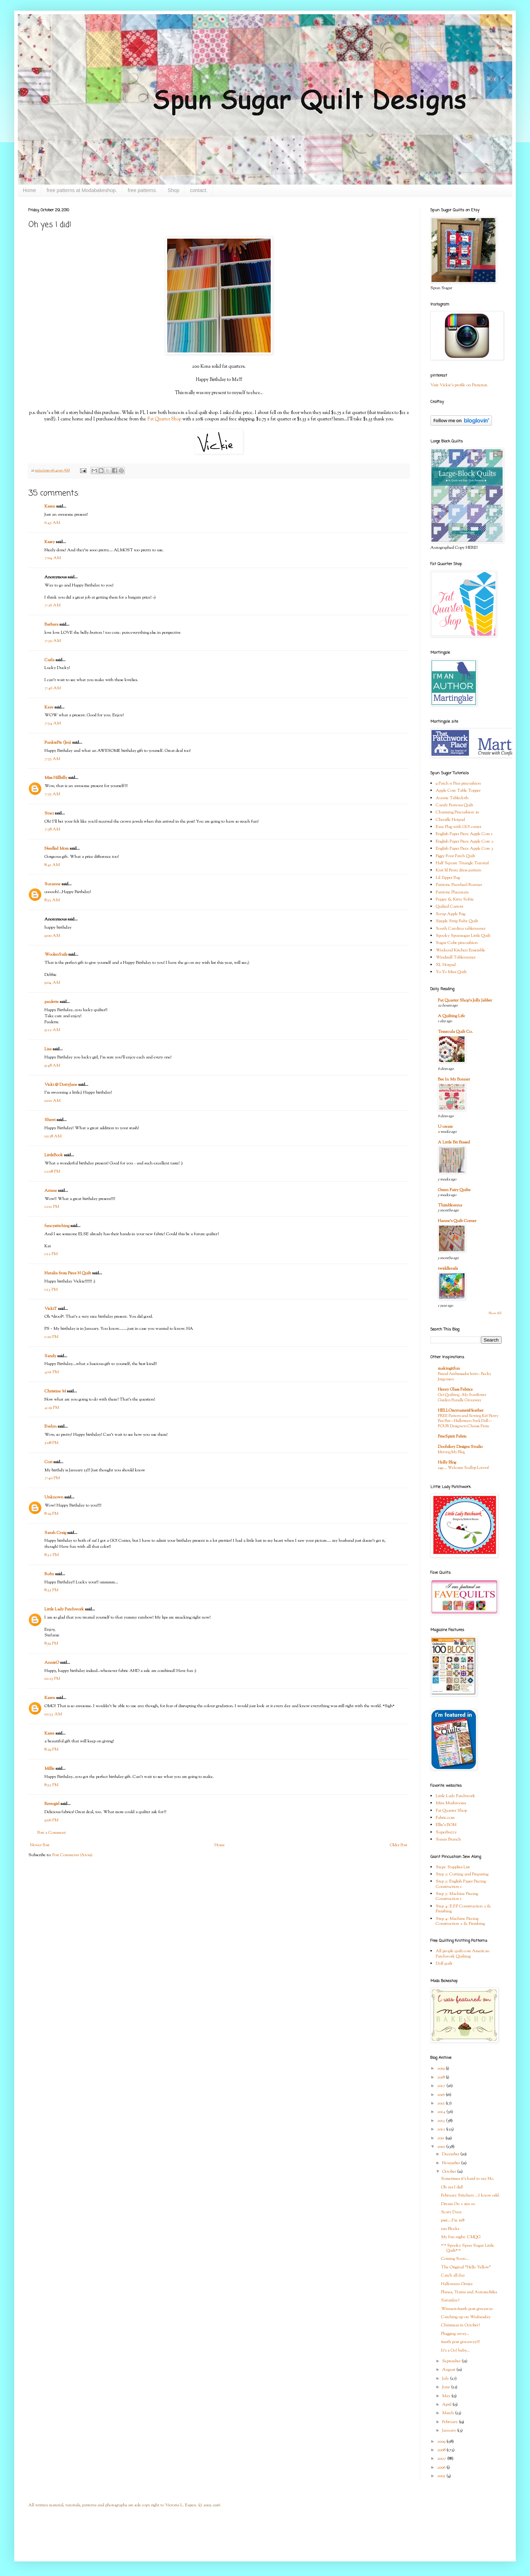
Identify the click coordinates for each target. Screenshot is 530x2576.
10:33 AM (53, 1714)
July (446, 2378)
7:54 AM (52, 723)
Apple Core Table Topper (458, 790)
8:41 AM (52, 865)
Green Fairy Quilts (454, 1190)
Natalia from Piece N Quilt (67, 1273)
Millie (49, 1768)
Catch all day (453, 2275)
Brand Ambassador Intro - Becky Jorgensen (464, 1376)
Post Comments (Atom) (72, 1855)
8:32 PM (51, 1555)
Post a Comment (51, 1832)
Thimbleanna (450, 1205)
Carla (49, 660)
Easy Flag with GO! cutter (458, 827)
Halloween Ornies (456, 2284)
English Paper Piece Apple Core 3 (464, 848)
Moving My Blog (451, 1452)
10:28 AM (53, 1136)
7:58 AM (52, 829)
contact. (198, 190)
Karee (49, 1733)
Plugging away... (455, 2334)
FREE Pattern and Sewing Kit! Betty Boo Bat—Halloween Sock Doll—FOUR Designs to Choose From (468, 1421)
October (449, 2171)
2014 (441, 2112)
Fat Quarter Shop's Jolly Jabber (465, 1000)
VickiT (50, 1309)
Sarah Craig (55, 1533)
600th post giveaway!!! (460, 2342)
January (449, 2430)
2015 (441, 2103)
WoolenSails (55, 954)
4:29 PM (51, 1407)
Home (29, 190)
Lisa (48, 1049)
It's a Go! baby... (455, 2350)
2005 (441, 2476)
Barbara (51, 624)
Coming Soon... (455, 2259)
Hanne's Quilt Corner (457, 1221)
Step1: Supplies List (453, 1867)
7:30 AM (52, 641)
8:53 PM (51, 1785)
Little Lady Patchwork (64, 1609)
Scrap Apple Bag (450, 914)
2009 (441, 2441)
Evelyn (50, 1426)
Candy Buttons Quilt (454, 805)
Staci (49, 813)
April (447, 2404)
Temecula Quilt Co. (455, 1032)
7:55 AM (52, 759)
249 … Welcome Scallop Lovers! (463, 1468)
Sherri (49, 1120)
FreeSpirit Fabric (452, 1436)
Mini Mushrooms (451, 1803)
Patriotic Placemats (452, 892)
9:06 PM (51, 1820)
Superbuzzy (446, 1832)
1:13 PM (51, 1289)
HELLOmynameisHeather (460, 1410)
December (451, 2154)
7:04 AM (52, 558)
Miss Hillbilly (55, 778)
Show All (495, 1313)
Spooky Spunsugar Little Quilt (463, 936)
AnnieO (51, 1662)
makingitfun (449, 1368)
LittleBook (53, 1155)
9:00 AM (52, 936)
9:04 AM (52, 982)
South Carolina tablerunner (461, 928)
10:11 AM (52, 1101)
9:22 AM (52, 1030)
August (449, 2370)
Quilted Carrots (449, 906)
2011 (441, 2138)
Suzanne (52, 884)
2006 (441, 2467)
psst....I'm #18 (452, 2220)
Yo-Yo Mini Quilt (451, 972)
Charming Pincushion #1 (457, 812)
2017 (441, 2086)
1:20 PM (51, 1337)
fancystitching (56, 1226)
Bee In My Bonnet (454, 1079)
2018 (441, 2077)
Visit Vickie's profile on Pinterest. (459, 385)
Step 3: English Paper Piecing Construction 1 (461, 1884)
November (451, 2163)
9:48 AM (52, 1065)
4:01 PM (51, 1372)
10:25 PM (52, 1678)
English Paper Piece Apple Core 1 (464, 834)
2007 (442, 2458)
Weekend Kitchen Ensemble (460, 950)
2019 (441, 2068)
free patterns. (142, 190)
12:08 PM (52, 1171)
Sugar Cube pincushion (457, 943)
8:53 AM (52, 900)
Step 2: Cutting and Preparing (462, 1874)
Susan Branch (448, 1839)
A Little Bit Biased (454, 1142)
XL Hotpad (446, 965)
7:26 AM (52, 605)
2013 (441, 2121)
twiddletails (448, 1268)
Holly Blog (447, 1462)
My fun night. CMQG (461, 2237)
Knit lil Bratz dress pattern (458, 870)
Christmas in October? (460, 2325)
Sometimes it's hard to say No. (467, 2179)
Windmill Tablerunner (456, 957)
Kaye (48, 707)
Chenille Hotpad (450, 820)
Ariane (50, 1191)
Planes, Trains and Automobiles (469, 2292)
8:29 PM (51, 1513)
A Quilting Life (451, 1016)
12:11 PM (51, 1207)
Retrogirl (51, 1804)
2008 (441, 2450)
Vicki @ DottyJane (60, 1085)
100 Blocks (450, 2229)
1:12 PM (51, 1254)
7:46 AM (52, 688)
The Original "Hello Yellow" (466, 2267)
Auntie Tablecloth (452, 798)
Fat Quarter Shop (164, 419)
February (450, 2422)
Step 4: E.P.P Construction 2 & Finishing (463, 1908)
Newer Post (39, 1845)
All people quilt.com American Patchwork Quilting (462, 1953)
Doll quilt (444, 1963)
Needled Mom (56, 848)
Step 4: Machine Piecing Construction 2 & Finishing (460, 1921)
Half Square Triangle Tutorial (462, 863)
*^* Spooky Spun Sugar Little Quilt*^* (467, 2248)
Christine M (55, 1391)
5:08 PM (51, 1443)
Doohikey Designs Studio (460, 1447)
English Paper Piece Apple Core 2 (464, 841)
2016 (441, 2095)
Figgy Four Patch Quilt (455, 856)
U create (445, 1127)
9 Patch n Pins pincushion (458, 783)
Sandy (50, 1356)
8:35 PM (51, 1590)
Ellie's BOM (446, 1825)
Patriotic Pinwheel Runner (459, 885)
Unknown (53, 1497)
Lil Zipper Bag (448, 878)
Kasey (49, 542)
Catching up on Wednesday (466, 2317)
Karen (49, 506)
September (452, 2361)
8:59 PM (51, 1643)
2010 (441, 2147)
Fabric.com (445, 1818)
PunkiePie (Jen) (57, 742)
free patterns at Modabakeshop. (82, 190)
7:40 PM (52, 1478)
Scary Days (451, 2212)
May (446, 2396)
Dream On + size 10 (458, 2204)
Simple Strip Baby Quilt (457, 921)
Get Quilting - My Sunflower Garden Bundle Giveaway (462, 1397)
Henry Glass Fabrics (455, 1389)
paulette (51, 1002)
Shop (174, 190)
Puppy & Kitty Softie (455, 899)
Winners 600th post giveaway (467, 2309)
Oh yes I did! (452, 2187)
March (448, 2413)
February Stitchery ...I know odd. (470, 2195)
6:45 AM (52, 523)
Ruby (49, 1574)
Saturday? (450, 2300)
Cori (48, 1462)
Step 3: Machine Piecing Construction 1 (457, 1896)
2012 (441, 2129)
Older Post (398, 1845)
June (446, 2387)
